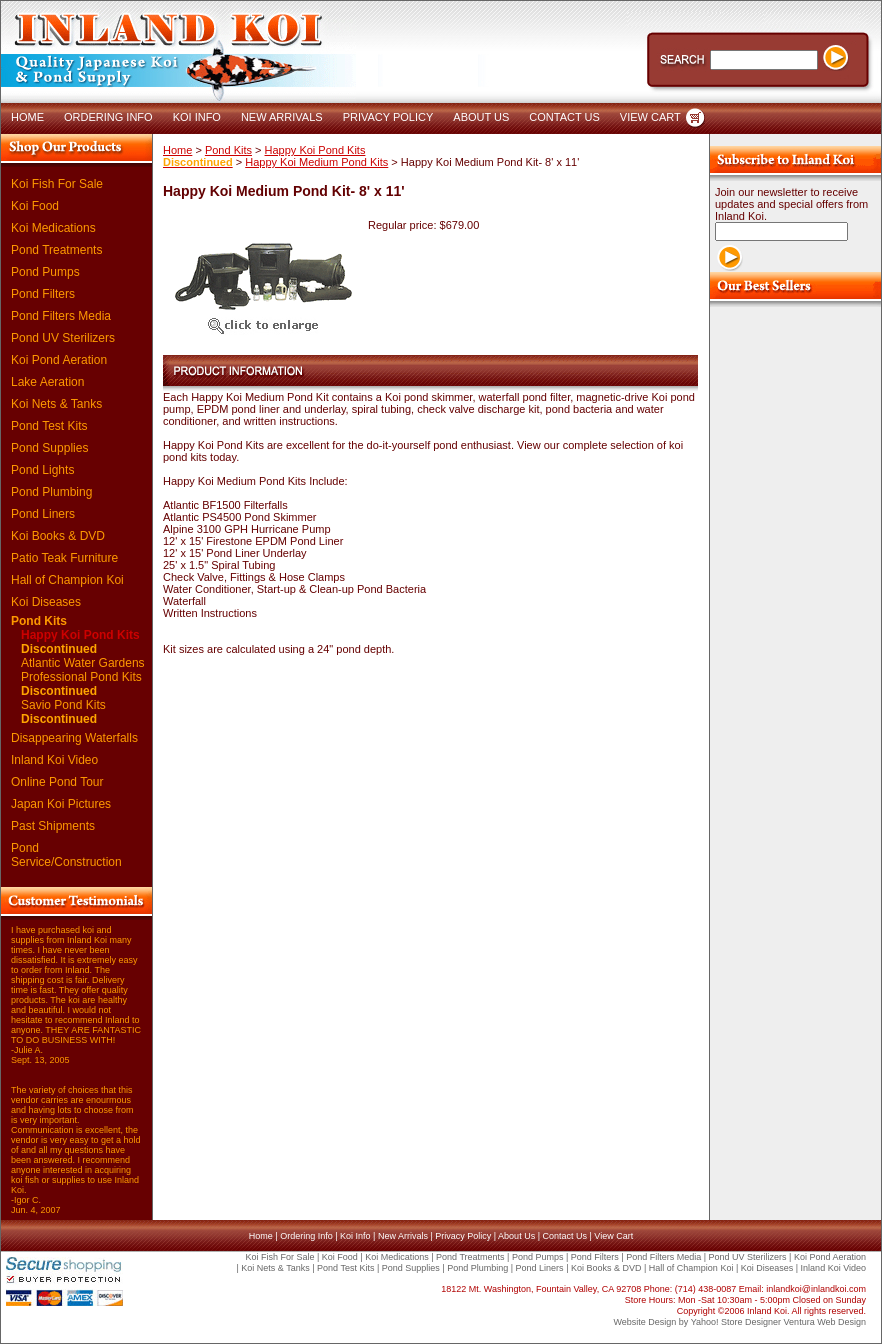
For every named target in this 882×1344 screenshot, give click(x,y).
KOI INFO (197, 117)
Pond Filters (43, 294)
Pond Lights (42, 470)
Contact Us (564, 1236)
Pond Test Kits (49, 426)
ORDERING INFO (108, 117)
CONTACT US (564, 117)
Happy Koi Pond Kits (80, 642)
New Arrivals (403, 1236)
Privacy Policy (463, 1236)
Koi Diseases (46, 602)
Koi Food (35, 206)
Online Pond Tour (57, 782)
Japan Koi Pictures (61, 804)
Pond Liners (43, 514)
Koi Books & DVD (58, 536)
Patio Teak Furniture (64, 558)
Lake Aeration (47, 382)
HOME (27, 117)
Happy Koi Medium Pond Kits (316, 162)
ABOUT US (481, 117)
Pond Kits (39, 621)
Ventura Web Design (825, 1322)
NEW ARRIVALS (282, 117)
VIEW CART (650, 117)
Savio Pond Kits (63, 712)
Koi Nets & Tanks (56, 404)
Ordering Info (306, 1236)
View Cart (613, 1236)
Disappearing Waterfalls (74, 738)
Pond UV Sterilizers (63, 338)
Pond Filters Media (61, 316)
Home (177, 150)
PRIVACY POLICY (388, 117)
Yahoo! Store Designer (736, 1322)
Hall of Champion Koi (67, 580)
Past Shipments (53, 826)
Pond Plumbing (51, 492)
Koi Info (355, 1236)
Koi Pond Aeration (59, 360)
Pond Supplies (49, 448)
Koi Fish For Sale (57, 184)
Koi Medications (53, 228)
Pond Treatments (56, 250)
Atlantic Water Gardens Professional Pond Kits (83, 677)
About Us (516, 1236)
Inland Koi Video (54, 760)
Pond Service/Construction (66, 855)
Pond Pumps (45, 272)
